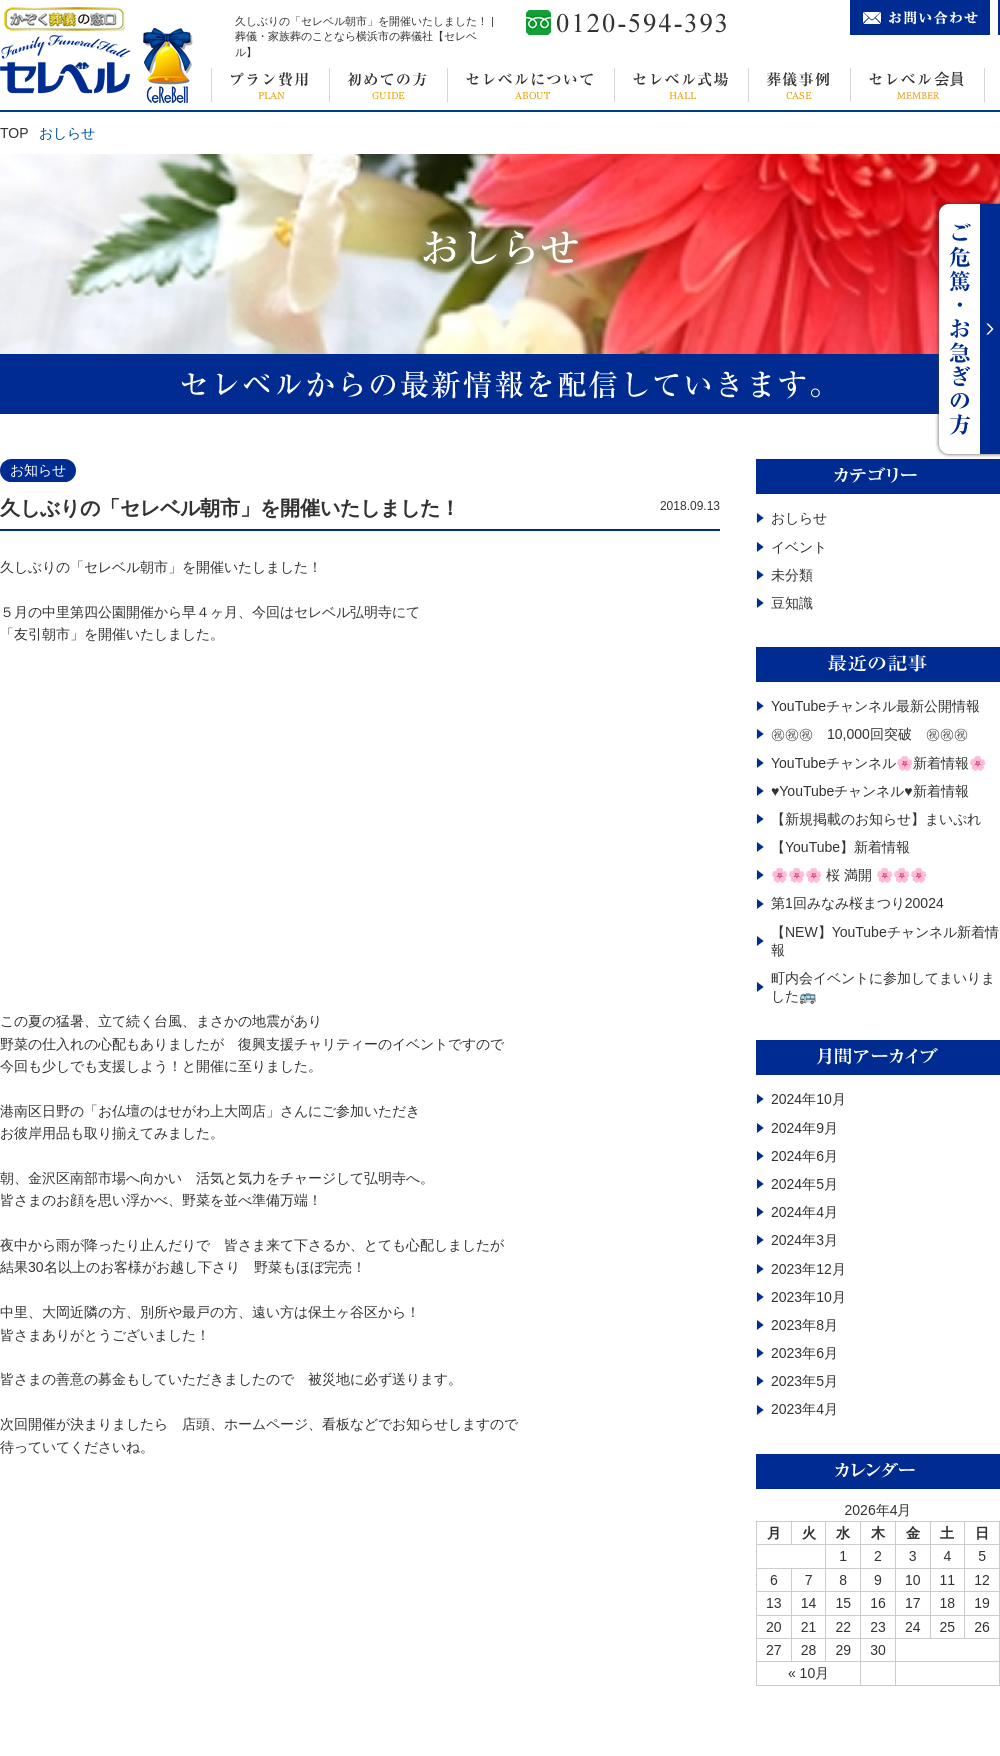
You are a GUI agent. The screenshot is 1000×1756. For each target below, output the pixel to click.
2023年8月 (804, 1325)
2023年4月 (804, 1409)
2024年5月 (804, 1184)
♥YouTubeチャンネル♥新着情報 (870, 791)
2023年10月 (808, 1297)
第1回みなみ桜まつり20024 (857, 903)
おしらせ (799, 518)
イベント (799, 547)
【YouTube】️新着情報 (840, 847)
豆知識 (792, 603)
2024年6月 (804, 1156)
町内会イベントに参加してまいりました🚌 (883, 987)
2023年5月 (804, 1381)
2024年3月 (804, 1240)
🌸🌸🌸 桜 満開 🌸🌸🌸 (849, 875)
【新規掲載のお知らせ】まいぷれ (876, 819)
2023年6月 (804, 1353)
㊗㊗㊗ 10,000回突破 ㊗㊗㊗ (869, 734)
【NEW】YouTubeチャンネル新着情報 (885, 941)
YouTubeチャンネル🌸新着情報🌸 (878, 763)
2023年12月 (808, 1269)
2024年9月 (804, 1128)
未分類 (792, 575)
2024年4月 (804, 1212)
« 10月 (808, 1673)
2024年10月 (808, 1099)
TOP (14, 133)
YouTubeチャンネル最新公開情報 (875, 706)
